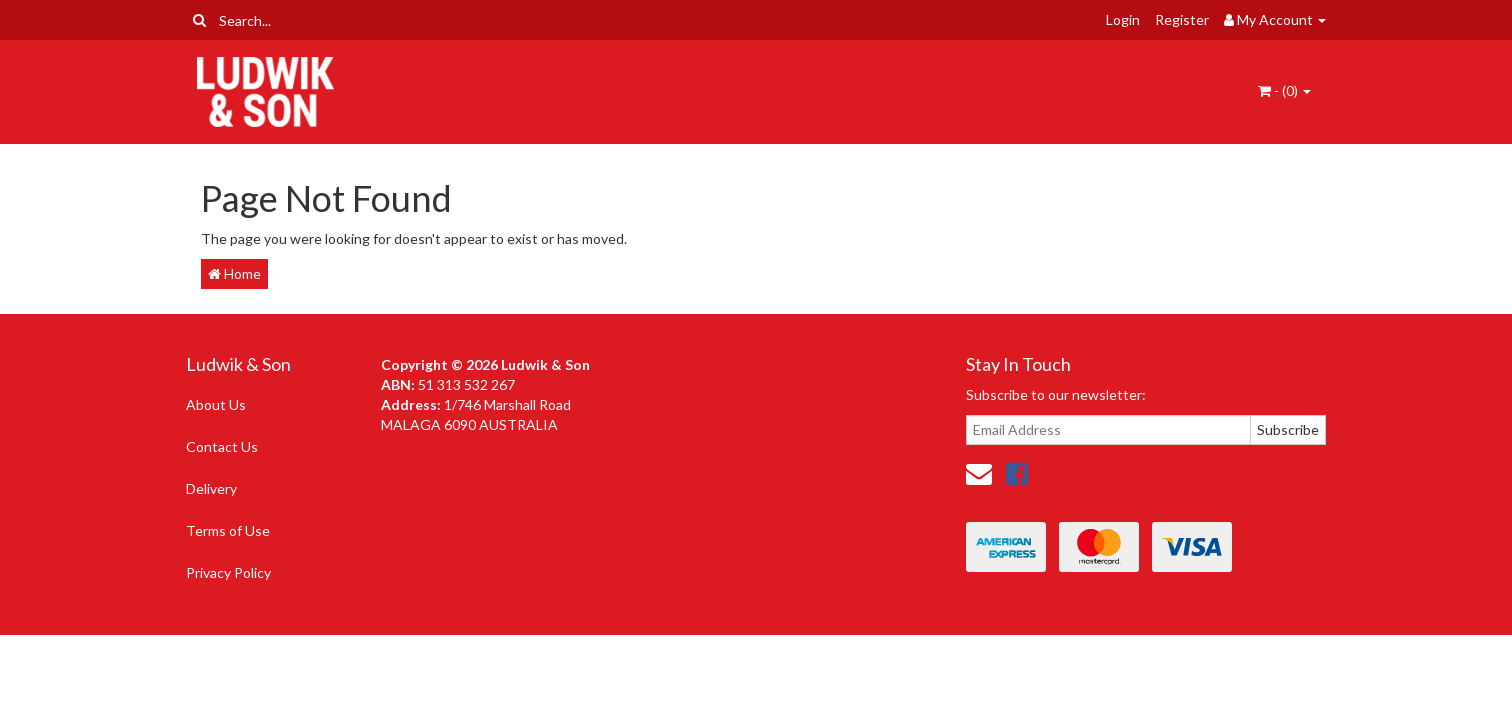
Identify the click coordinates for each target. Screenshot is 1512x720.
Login (1123, 19)
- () (1284, 90)
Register (1182, 19)
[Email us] (979, 473)
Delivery (211, 488)
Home (234, 273)
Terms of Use (228, 530)
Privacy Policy (228, 572)
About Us (216, 404)
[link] (1017, 473)
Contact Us (222, 446)
